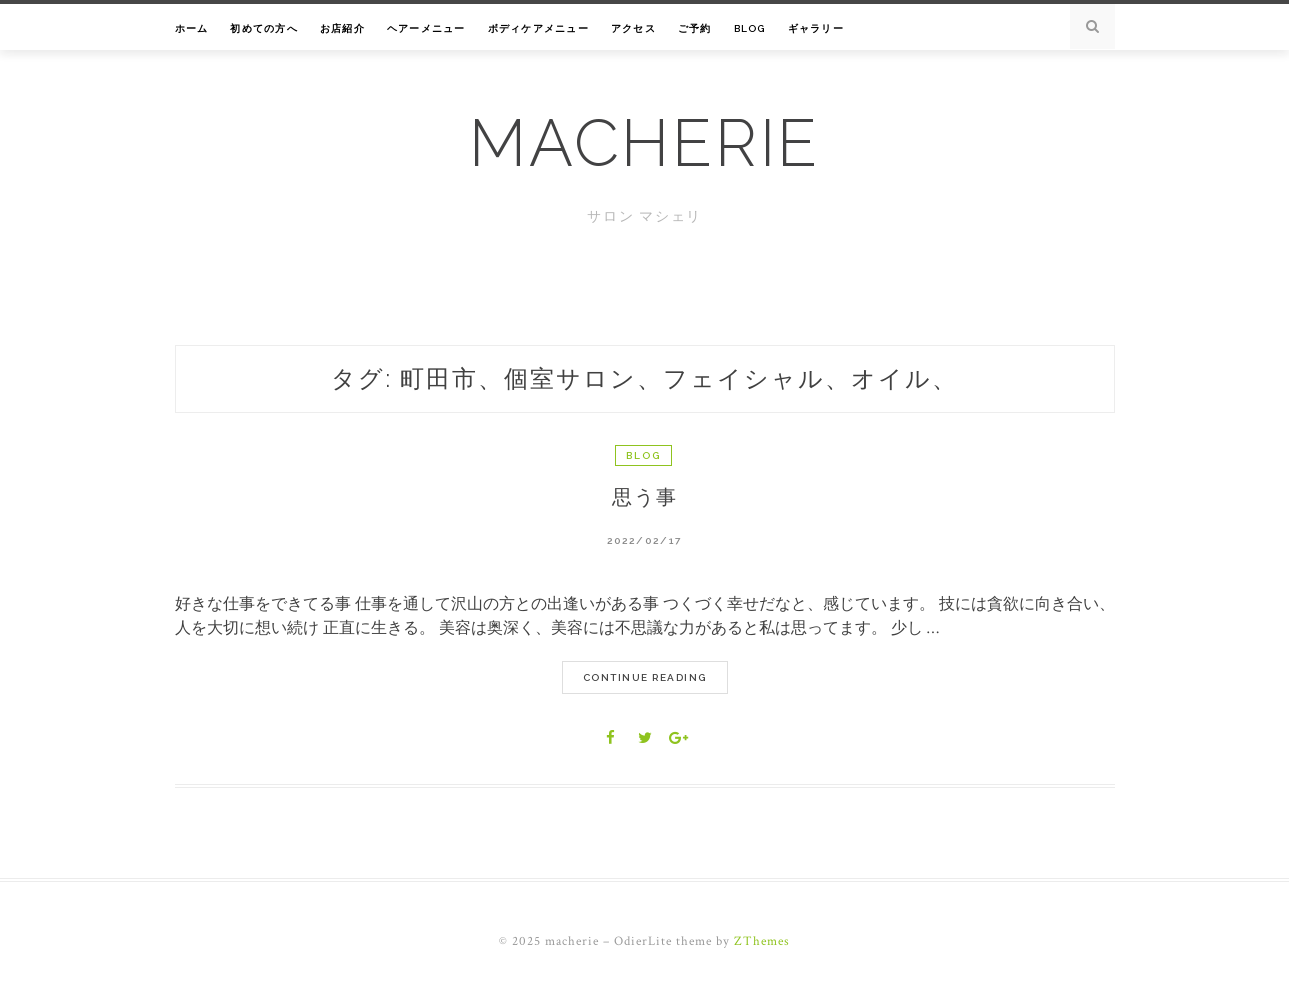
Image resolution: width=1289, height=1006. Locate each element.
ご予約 (695, 28)
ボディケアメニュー (538, 28)
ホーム (192, 28)
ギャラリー (816, 28)
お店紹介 (342, 28)
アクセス (633, 28)
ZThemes (762, 941)
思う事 (645, 497)
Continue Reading (645, 677)
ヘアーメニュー (426, 28)
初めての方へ (264, 28)
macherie (644, 143)
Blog (750, 28)
